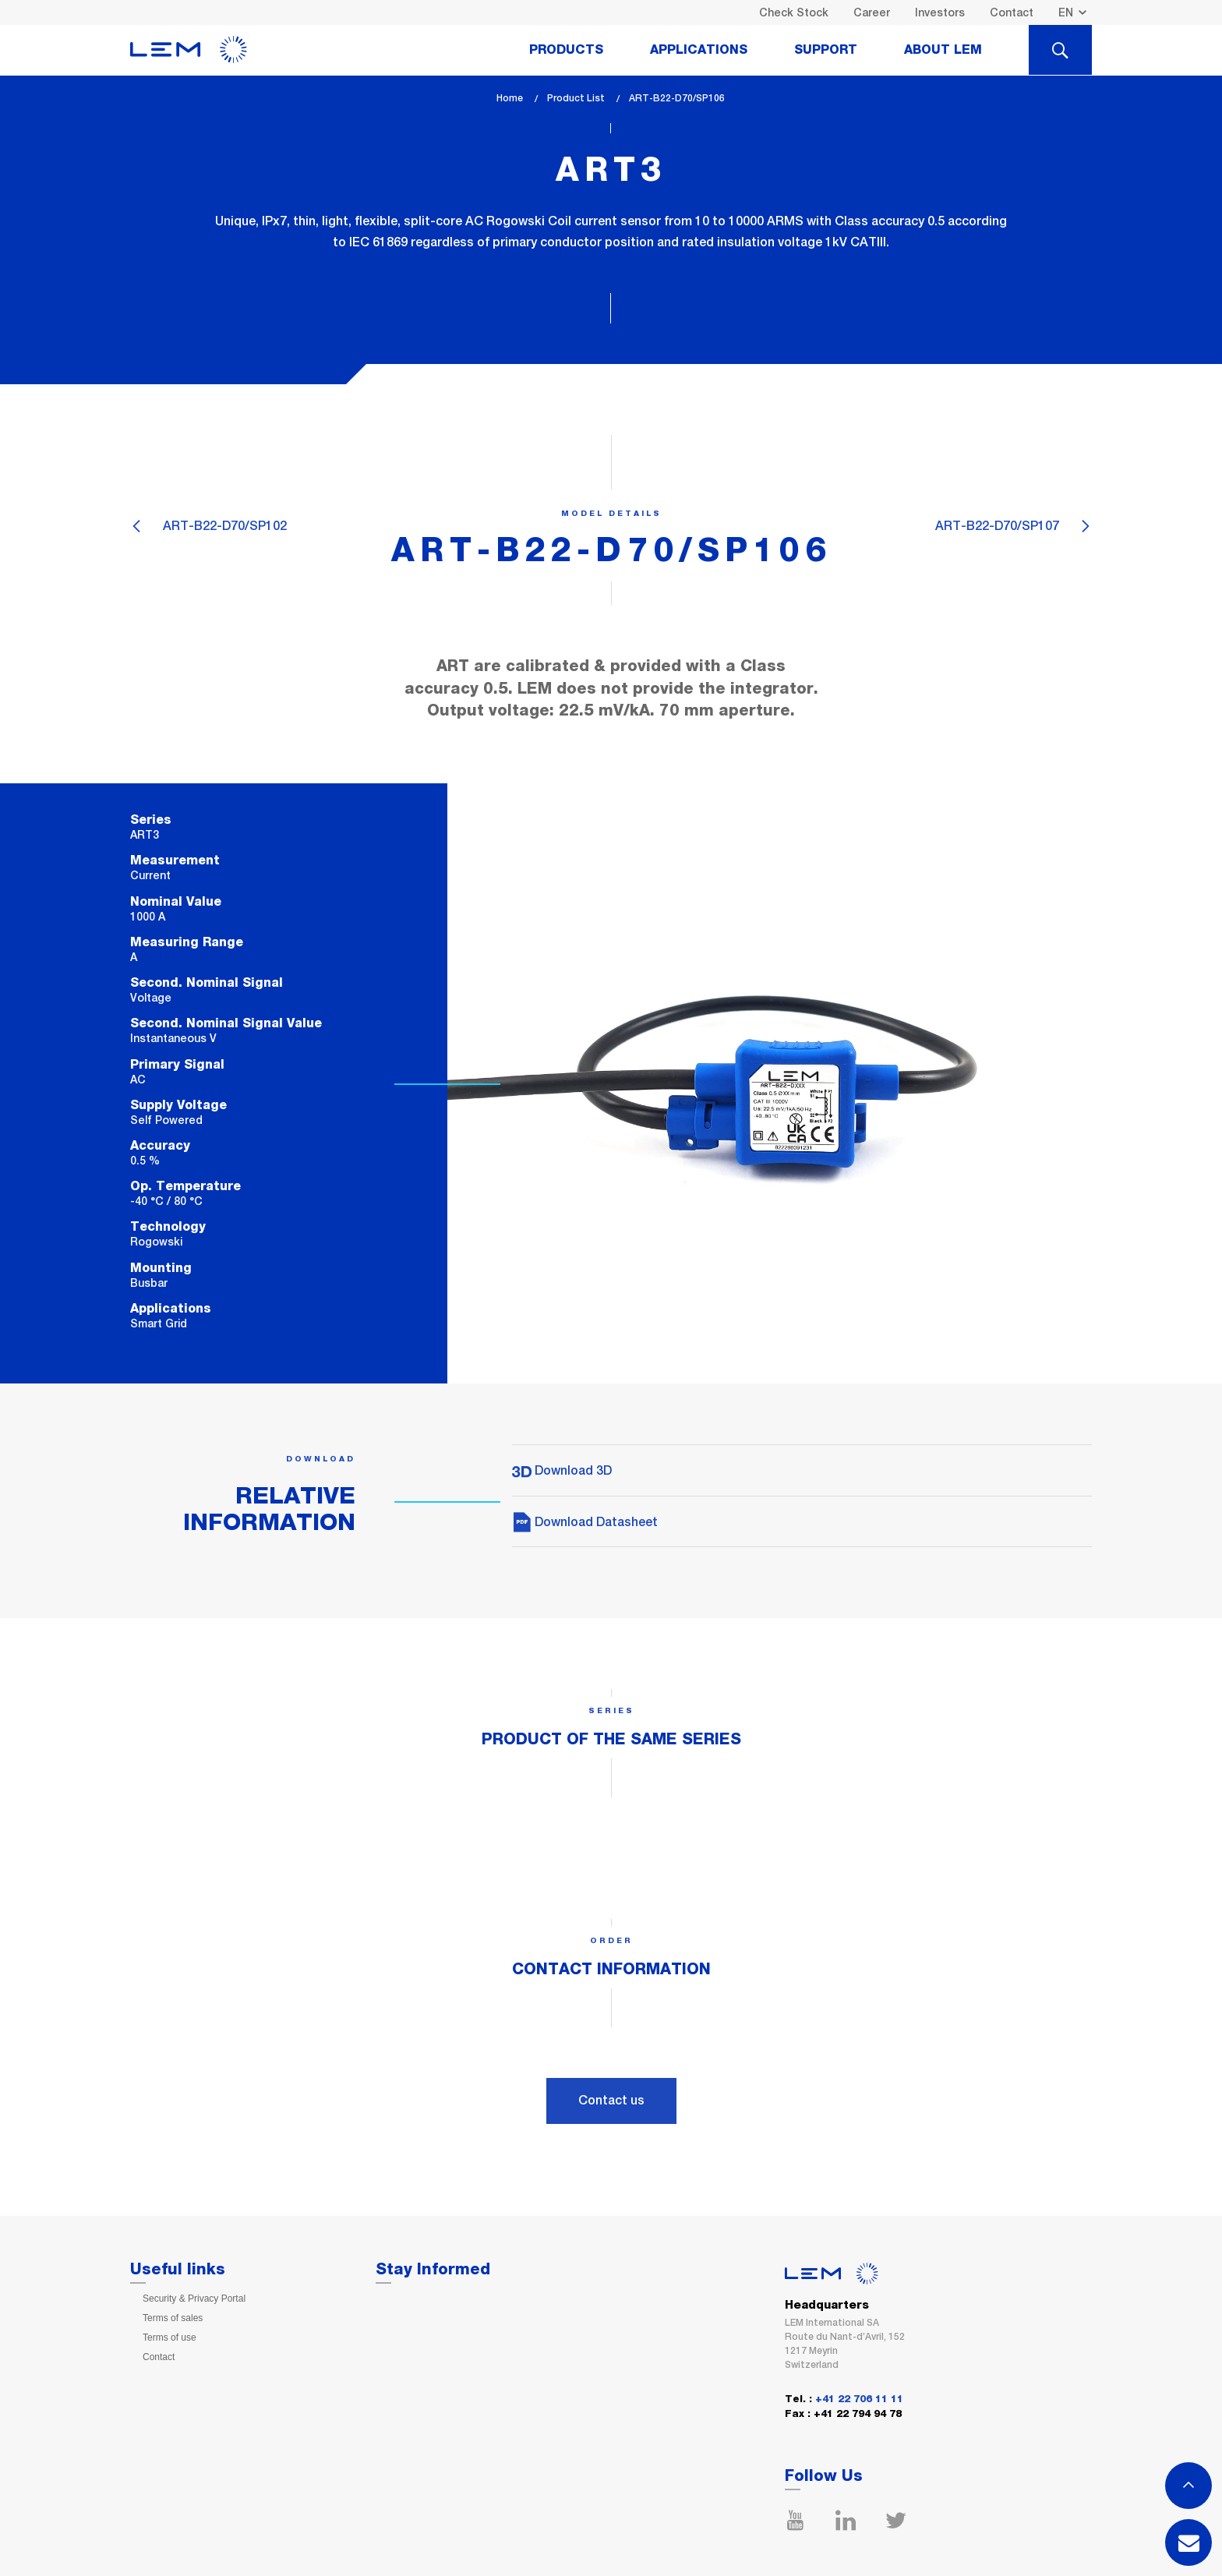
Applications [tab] (698, 50)
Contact (1011, 12)
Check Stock (793, 12)
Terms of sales (173, 2318)
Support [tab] (825, 50)
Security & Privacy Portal (194, 2298)
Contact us (611, 2100)
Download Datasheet (585, 1521)
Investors (940, 12)
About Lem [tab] (943, 50)
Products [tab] (566, 50)
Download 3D (562, 1470)
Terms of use (169, 2337)
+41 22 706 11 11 (859, 2399)
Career (871, 12)
